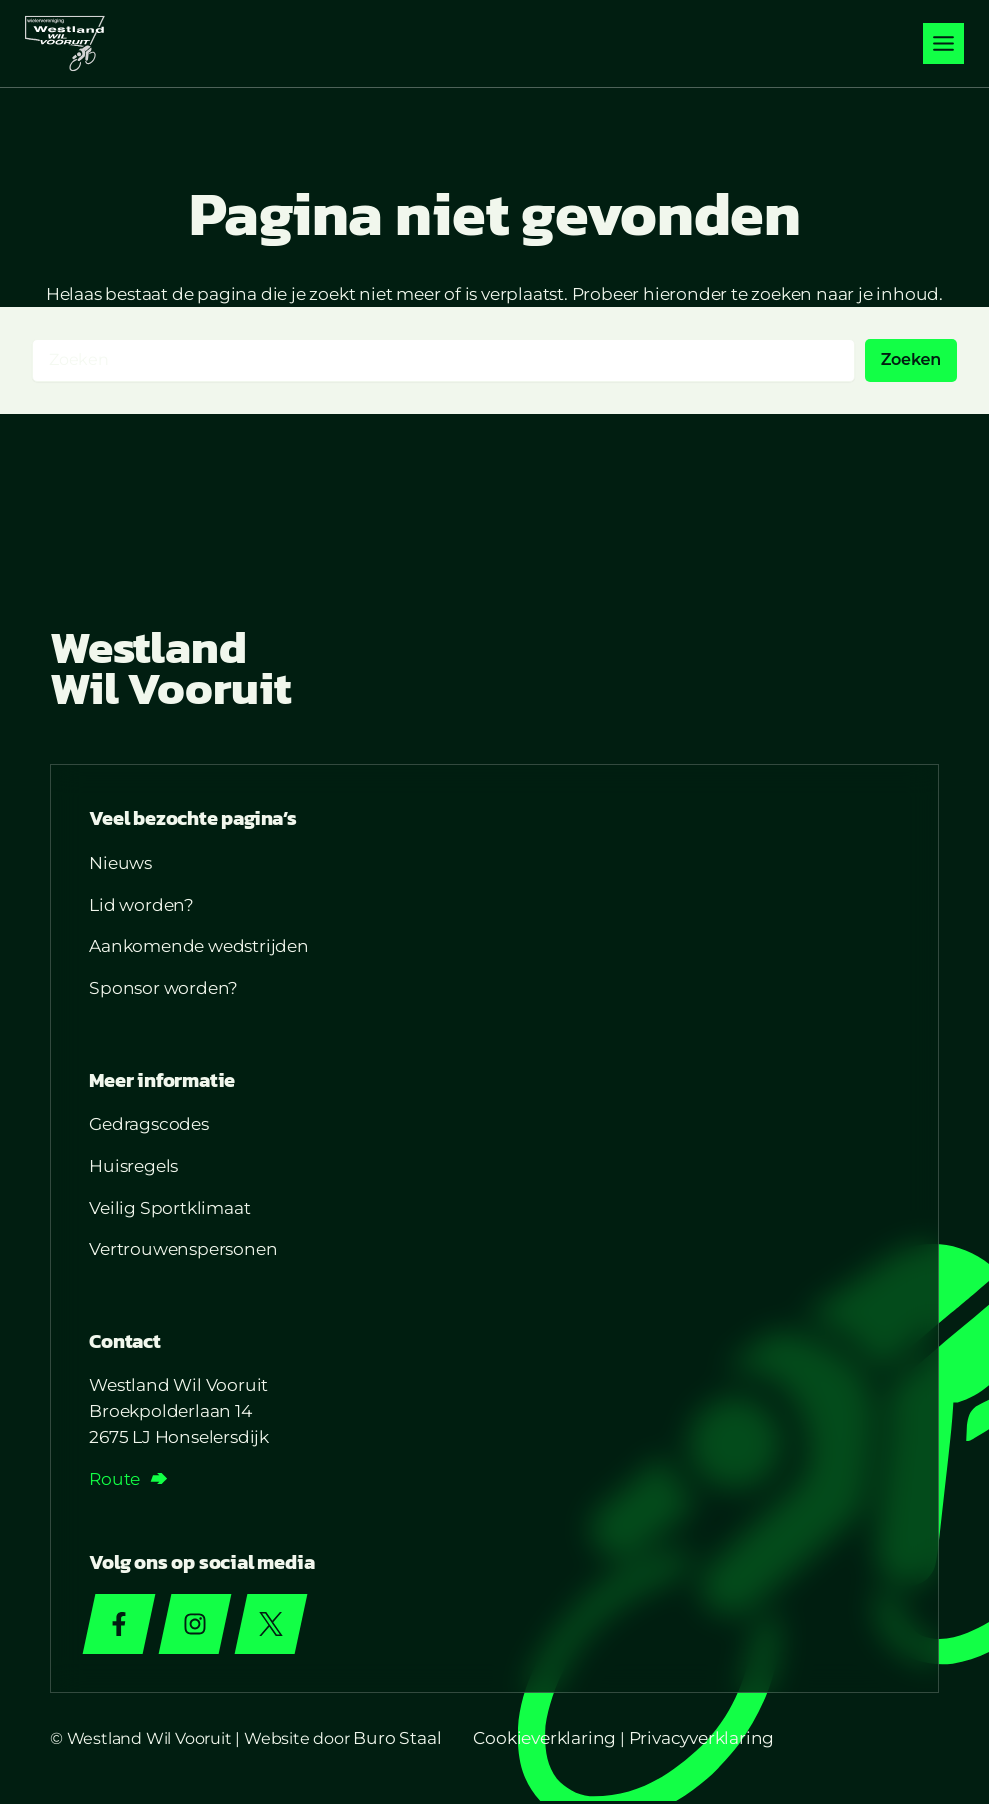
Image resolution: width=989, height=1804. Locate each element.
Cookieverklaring (544, 1740)
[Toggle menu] (943, 43)
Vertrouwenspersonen (185, 1250)
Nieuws (122, 864)
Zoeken (911, 359)
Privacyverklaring (702, 1740)
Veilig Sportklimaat (171, 1208)
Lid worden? (143, 905)
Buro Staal (397, 1740)
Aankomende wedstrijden (201, 947)
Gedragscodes (151, 1125)
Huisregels (135, 1167)
